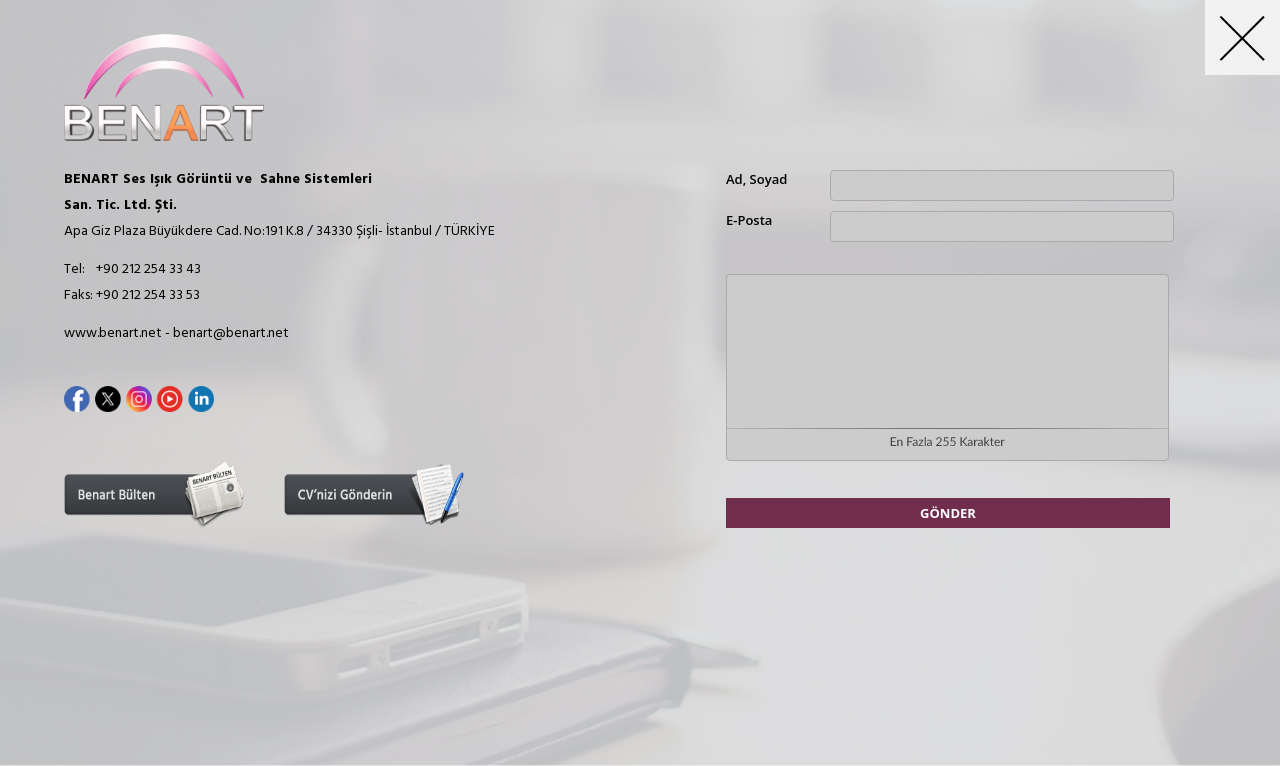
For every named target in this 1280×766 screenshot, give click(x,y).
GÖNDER (948, 513)
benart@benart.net (231, 333)
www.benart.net (113, 333)
